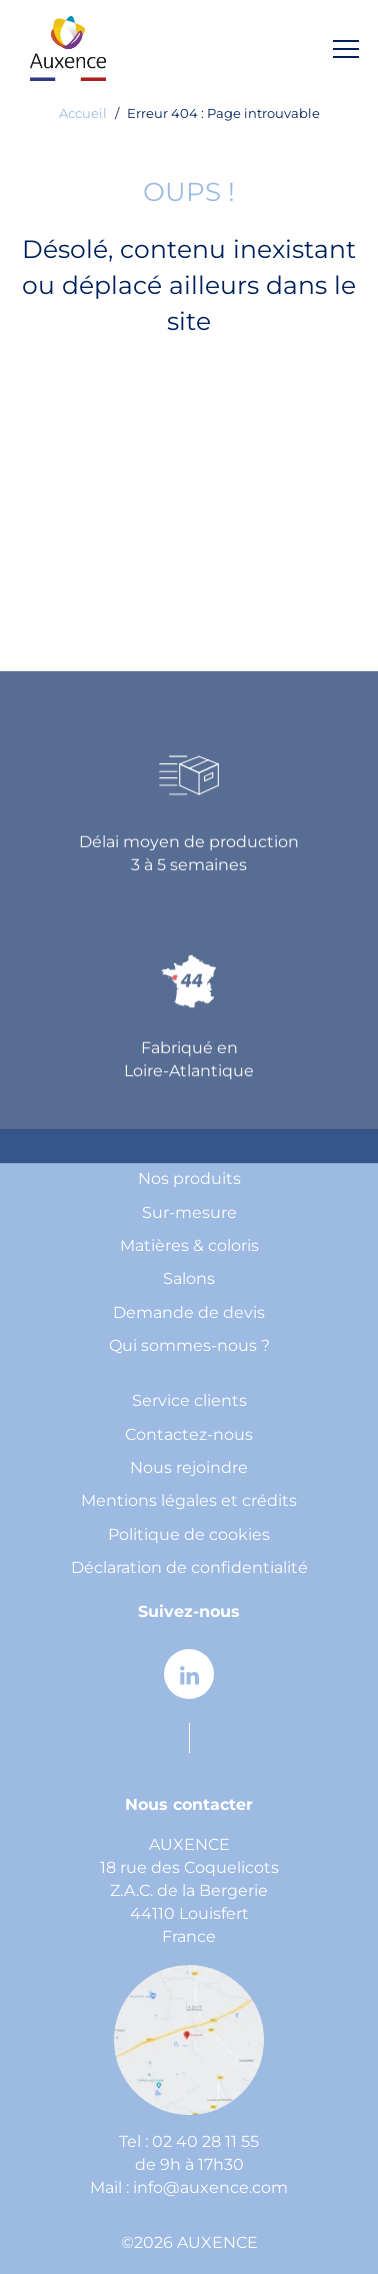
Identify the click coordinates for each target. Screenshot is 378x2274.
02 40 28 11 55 (205, 2142)
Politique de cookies (189, 1535)
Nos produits (189, 1179)
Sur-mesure (189, 1213)
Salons (189, 1279)
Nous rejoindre (189, 1468)
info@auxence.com (210, 2188)
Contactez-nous (189, 1435)
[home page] (68, 48)
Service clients (189, 1401)
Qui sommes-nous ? (189, 1346)
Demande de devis (189, 1313)
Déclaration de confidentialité (189, 1568)
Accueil (83, 114)
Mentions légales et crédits (189, 1501)
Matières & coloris (189, 1246)
